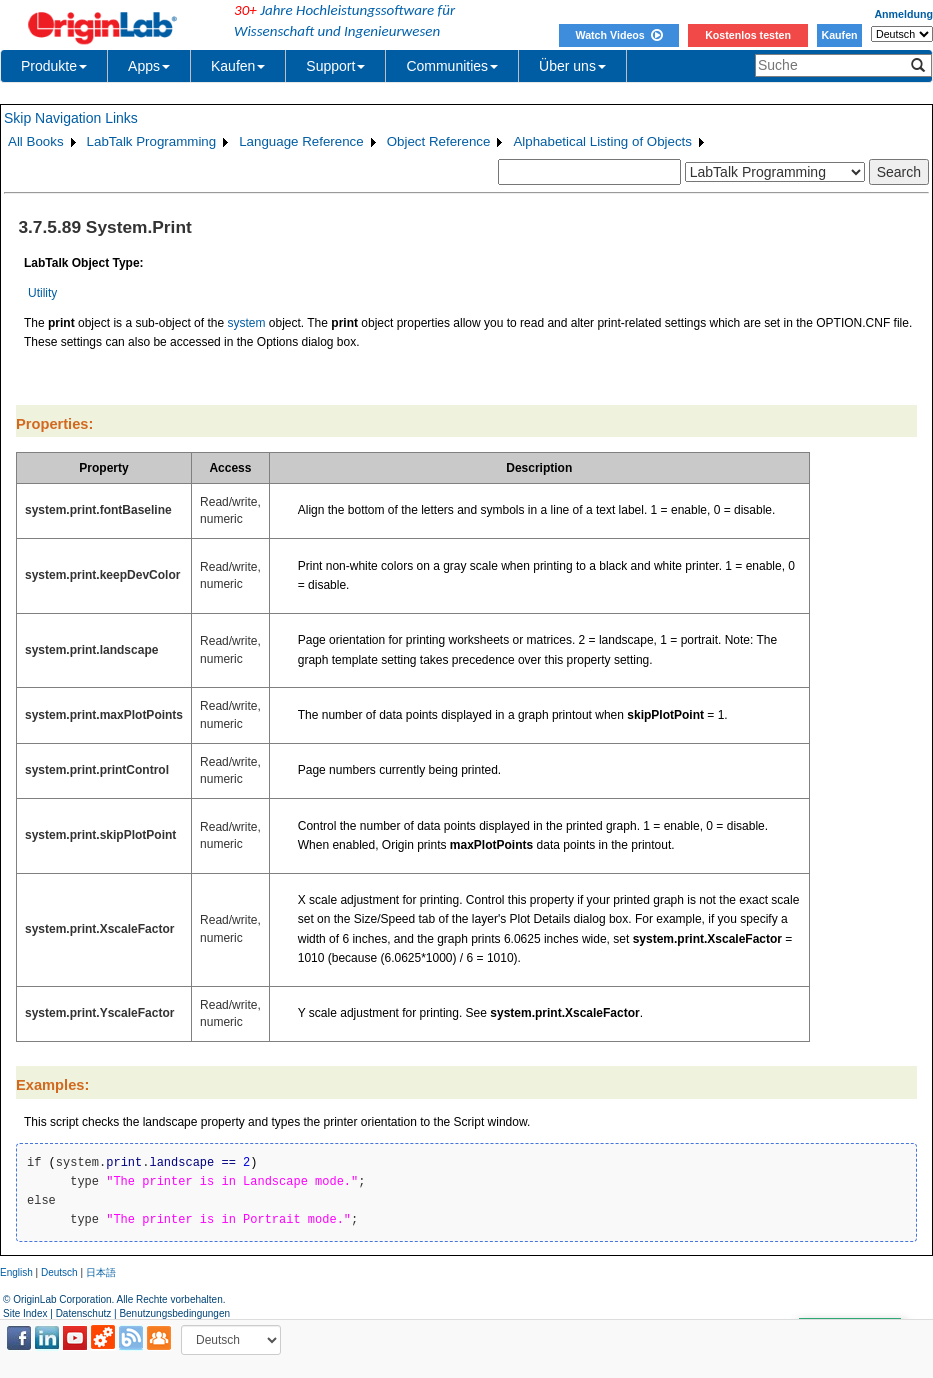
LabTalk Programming (152, 141)
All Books (36, 141)
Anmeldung (903, 14)
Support (335, 66)
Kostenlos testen (748, 35)
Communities (452, 66)
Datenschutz (84, 1313)
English (16, 1272)
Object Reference (439, 141)
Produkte (54, 66)
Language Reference (301, 141)
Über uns (572, 66)
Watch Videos (618, 35)
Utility (42, 293)
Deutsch (59, 1272)
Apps (149, 66)
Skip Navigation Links (71, 118)
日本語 (101, 1272)
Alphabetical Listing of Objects (602, 141)
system (246, 323)
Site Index (25, 1313)
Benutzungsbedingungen (174, 1313)
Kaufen (839, 35)
